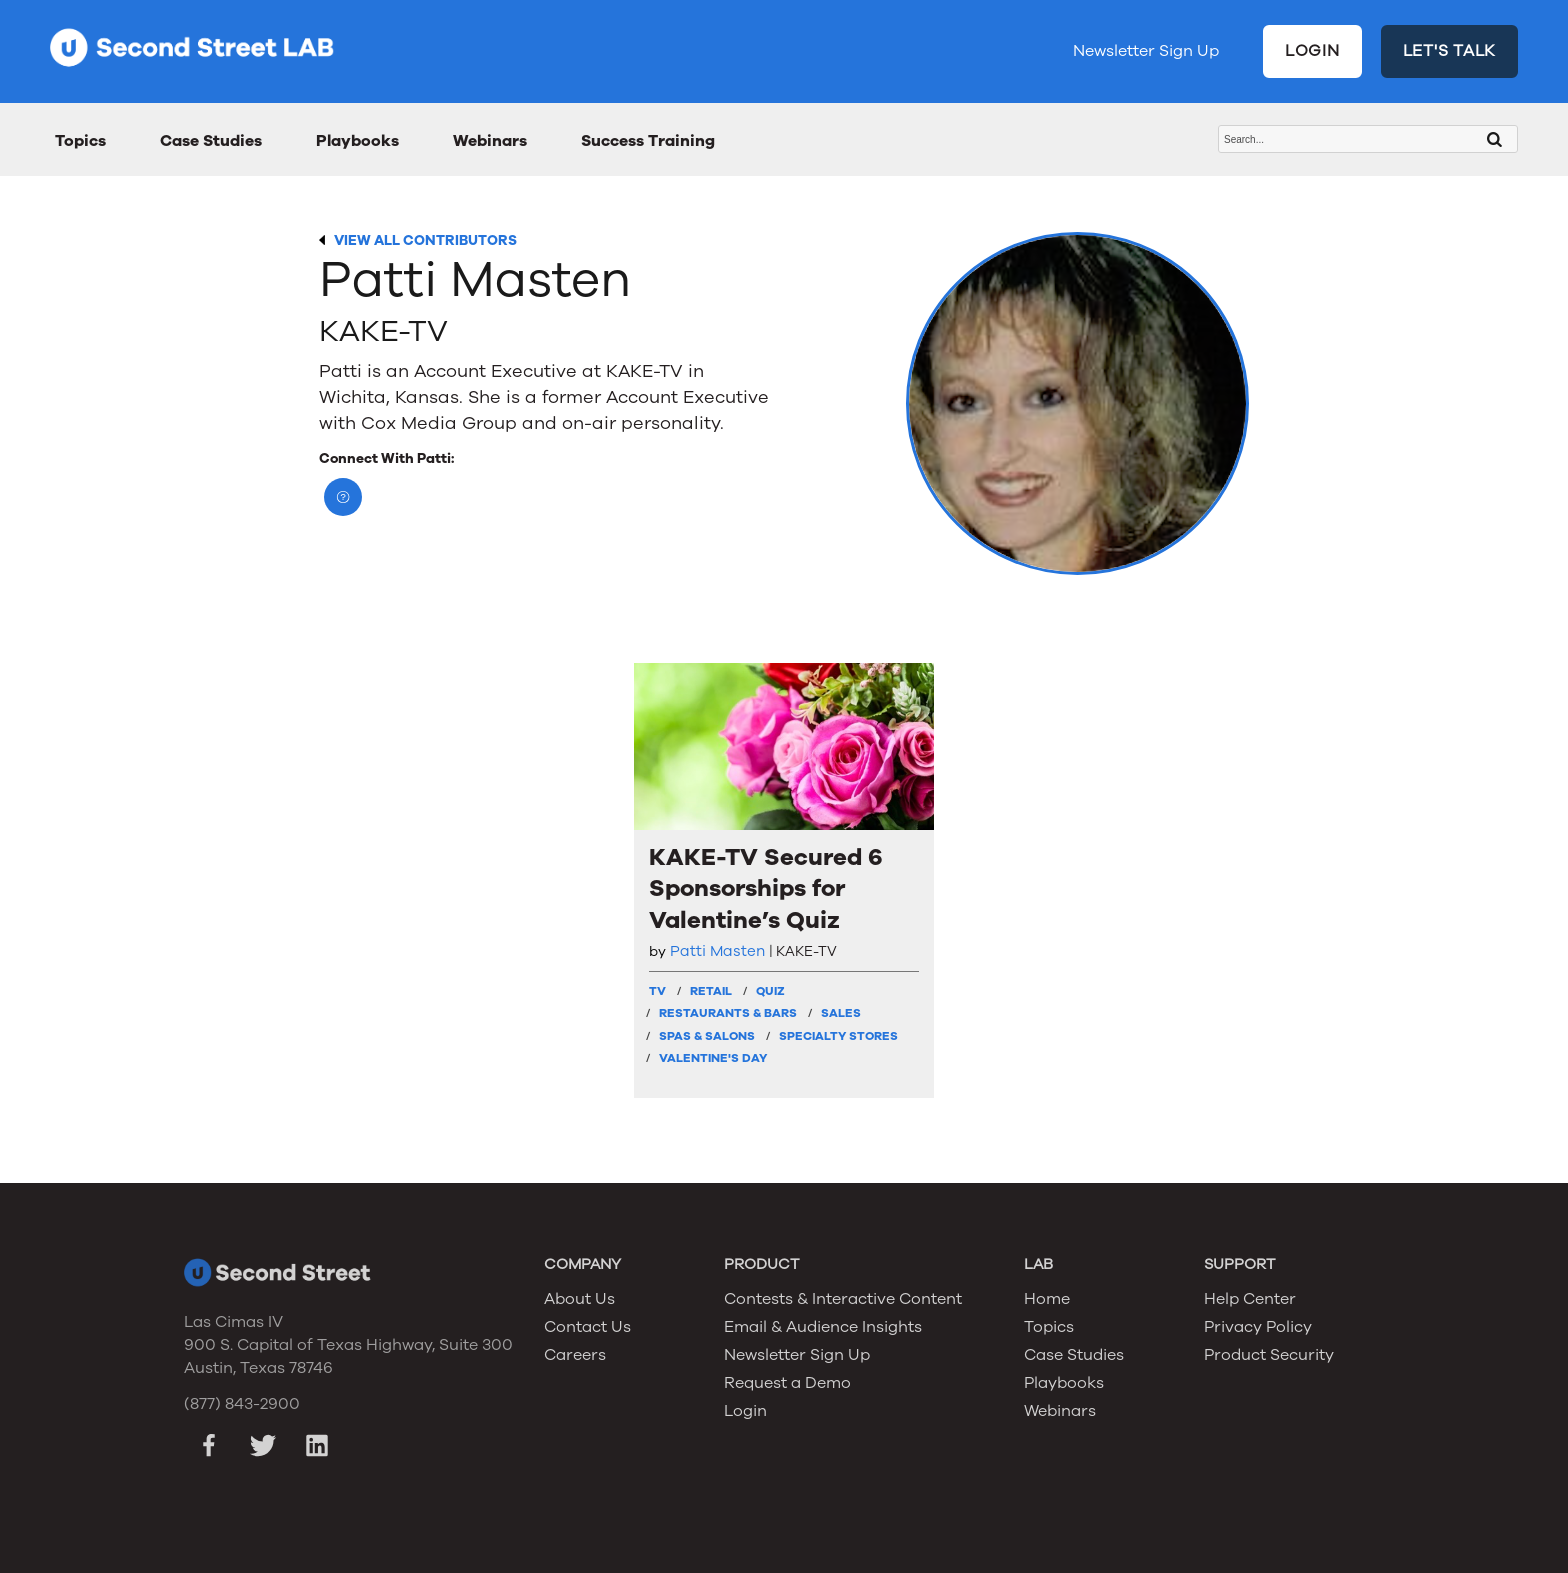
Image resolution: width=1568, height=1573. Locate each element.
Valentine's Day (713, 1058)
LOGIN (1312, 51)
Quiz (770, 991)
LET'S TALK (1450, 51)
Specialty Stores (838, 1036)
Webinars (490, 141)
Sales (841, 1013)
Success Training (648, 141)
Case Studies (211, 141)
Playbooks (357, 141)
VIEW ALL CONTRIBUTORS (425, 240)
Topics (80, 141)
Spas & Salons (707, 1036)
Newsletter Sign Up (1146, 51)
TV (657, 991)
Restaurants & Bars (728, 1013)
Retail (711, 991)
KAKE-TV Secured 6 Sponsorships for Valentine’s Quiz (766, 888)
